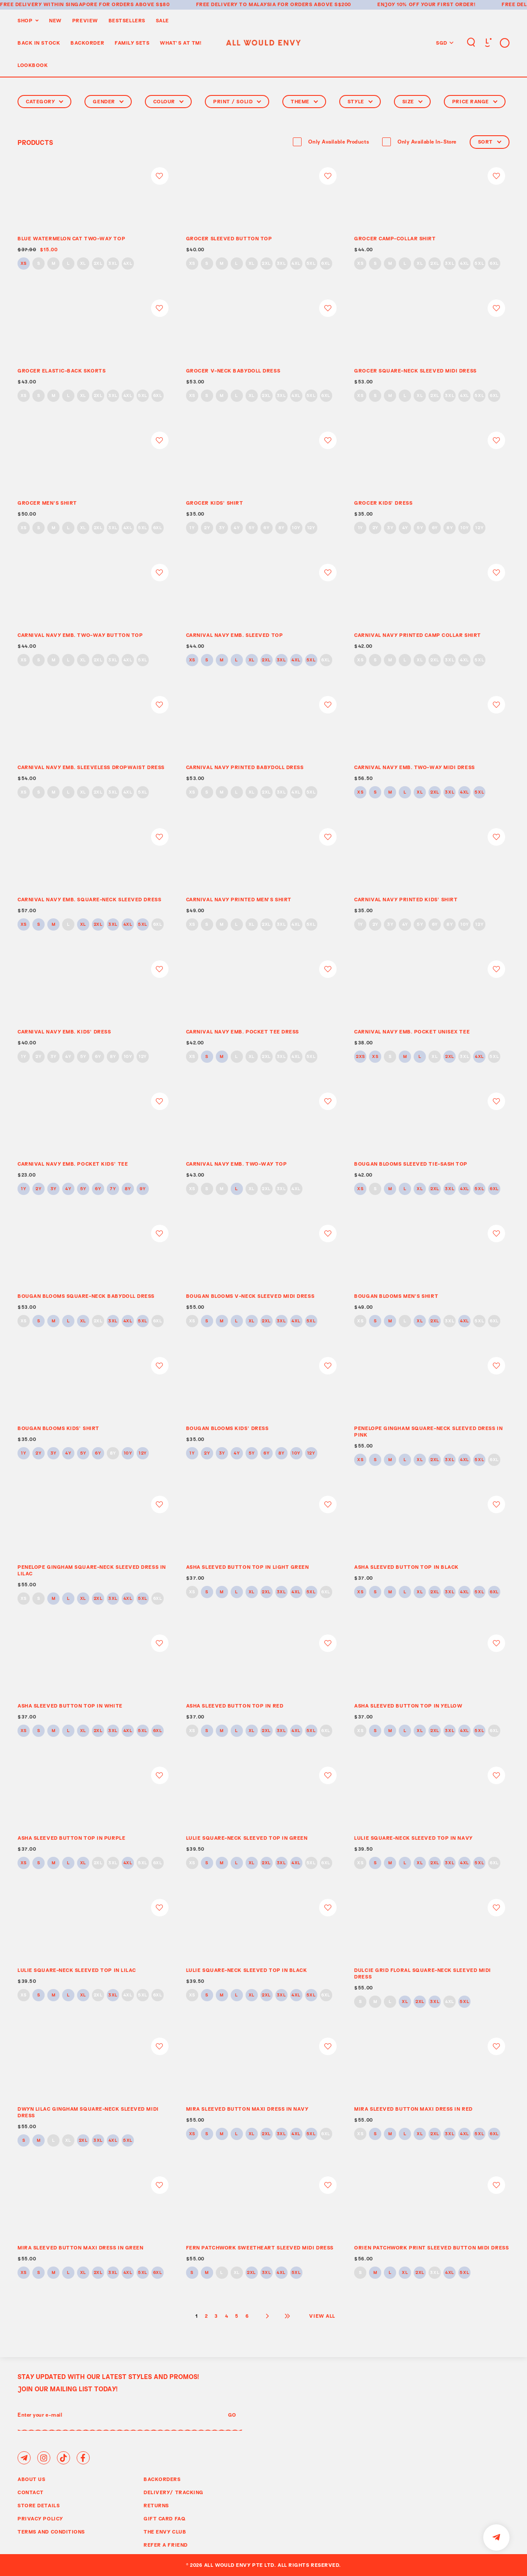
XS (24, 264)
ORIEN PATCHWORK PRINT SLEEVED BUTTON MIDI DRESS (431, 2247)
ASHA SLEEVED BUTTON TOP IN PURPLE (71, 1838)
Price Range (474, 101)
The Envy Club (165, 2531)
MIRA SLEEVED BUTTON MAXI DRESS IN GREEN (80, 2247)
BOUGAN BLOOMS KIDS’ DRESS (227, 1428)
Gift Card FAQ (165, 2518)
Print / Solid (237, 101)
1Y (192, 528)
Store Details (39, 2505)
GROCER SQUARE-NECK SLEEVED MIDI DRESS (415, 370)
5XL (311, 264)
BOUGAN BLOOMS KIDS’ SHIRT (58, 1428)
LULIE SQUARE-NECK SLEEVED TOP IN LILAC (77, 1970)
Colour (168, 101)
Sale (162, 20)
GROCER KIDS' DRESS (383, 503)
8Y (281, 528)
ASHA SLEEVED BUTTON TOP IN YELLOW (408, 1705)
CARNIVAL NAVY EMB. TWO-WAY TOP (236, 1164)
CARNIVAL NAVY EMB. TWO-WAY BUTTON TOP (80, 635)
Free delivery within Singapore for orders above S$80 (85, 4)
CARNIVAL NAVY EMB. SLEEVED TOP (234, 635)
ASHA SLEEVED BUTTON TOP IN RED (235, 1705)
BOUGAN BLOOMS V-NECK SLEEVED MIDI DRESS (250, 1296)
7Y (113, 1189)
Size (412, 101)
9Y (142, 1189)
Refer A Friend (166, 2545)
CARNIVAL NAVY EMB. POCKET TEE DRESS (242, 1031)
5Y (252, 528)
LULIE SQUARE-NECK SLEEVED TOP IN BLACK (246, 1970)
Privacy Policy (40, 2518)
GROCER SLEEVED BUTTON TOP (229, 238)
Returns (156, 2505)
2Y (207, 528)
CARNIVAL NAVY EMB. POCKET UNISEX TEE (412, 1031)
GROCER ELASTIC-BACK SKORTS (61, 370)
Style (360, 101)
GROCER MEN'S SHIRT (47, 503)
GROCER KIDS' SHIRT (214, 503)
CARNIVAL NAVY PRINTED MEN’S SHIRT (239, 899)
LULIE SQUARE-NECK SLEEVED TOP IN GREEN (247, 1838)
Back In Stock (39, 43)
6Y (266, 528)
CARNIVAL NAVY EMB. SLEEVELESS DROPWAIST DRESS (91, 767)
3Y (222, 528)
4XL (128, 264)
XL (83, 264)
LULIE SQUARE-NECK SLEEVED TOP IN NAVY (413, 1838)
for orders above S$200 (314, 4)
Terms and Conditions (51, 2531)
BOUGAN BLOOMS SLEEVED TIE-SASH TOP (410, 1164)
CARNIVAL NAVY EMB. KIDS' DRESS (64, 1031)
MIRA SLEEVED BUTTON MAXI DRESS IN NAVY (247, 2109)
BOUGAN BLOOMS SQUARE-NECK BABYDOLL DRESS (86, 1296)
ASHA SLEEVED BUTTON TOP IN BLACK (406, 1567)
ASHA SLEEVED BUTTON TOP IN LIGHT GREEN (247, 1567)
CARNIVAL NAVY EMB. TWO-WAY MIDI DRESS (414, 767)
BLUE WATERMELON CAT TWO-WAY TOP (71, 238)
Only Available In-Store (427, 142)
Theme (304, 101)
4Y (236, 528)
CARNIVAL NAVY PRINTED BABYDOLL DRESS (245, 767)
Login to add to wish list (160, 176)
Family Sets (132, 43)
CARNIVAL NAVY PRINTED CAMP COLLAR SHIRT (417, 635)
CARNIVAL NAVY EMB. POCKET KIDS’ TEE (73, 1164)
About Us (31, 2479)
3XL (113, 264)
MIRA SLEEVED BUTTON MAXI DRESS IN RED (413, 2109)
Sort (489, 141)
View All (322, 2316)
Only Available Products (338, 142)
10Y (296, 528)
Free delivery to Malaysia (236, 4)
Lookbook (33, 65)
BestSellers (127, 20)
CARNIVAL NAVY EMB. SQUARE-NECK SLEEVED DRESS (89, 899)
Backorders (162, 2479)
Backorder (87, 43)
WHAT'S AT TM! (180, 43)
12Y (311, 528)
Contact (31, 2492)
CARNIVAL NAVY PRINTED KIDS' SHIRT (405, 899)
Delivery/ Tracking (174, 2492)
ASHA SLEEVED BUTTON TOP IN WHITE (70, 1705)
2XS (360, 1057)
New (55, 20)
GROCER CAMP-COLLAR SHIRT (395, 238)
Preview (85, 20)
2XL (98, 264)
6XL (325, 264)
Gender (108, 101)
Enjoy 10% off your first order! (426, 4)
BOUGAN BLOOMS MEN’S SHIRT (396, 1296)
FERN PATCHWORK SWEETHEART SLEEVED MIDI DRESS (260, 2247)
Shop (25, 20)
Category (44, 101)
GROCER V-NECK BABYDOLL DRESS (233, 370)
